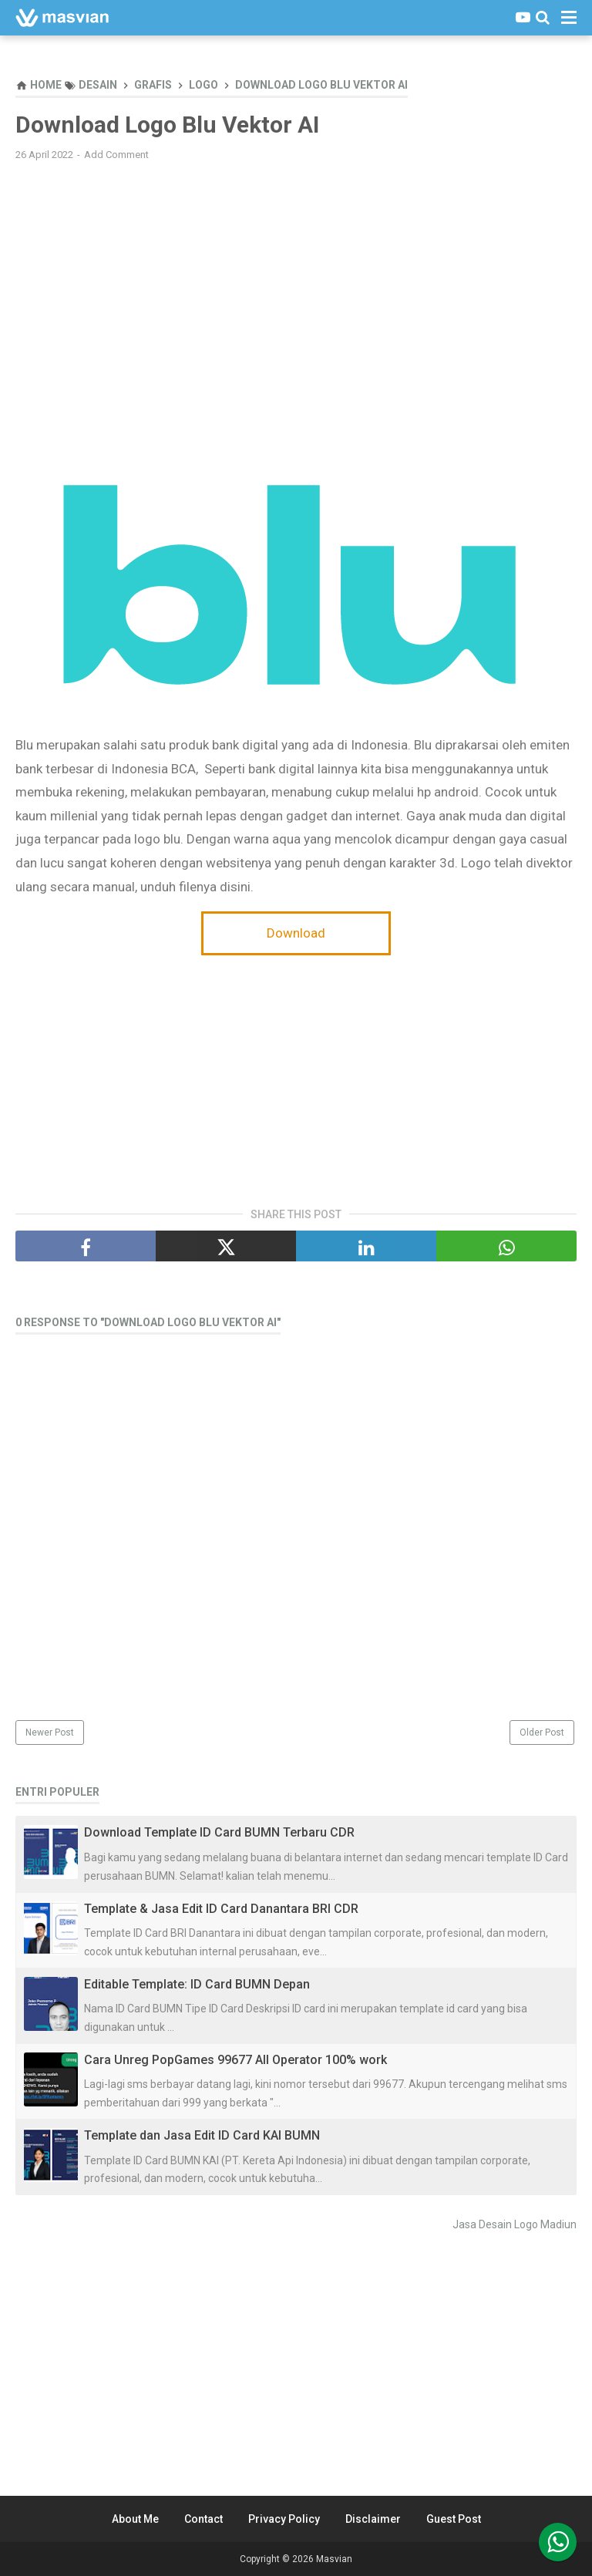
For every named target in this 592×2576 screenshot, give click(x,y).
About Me (135, 2519)
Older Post (542, 1732)
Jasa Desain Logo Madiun (514, 2224)
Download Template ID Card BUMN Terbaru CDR (219, 1832)
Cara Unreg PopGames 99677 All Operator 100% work (235, 2059)
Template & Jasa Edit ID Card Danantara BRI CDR (221, 1908)
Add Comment (116, 154)
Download (296, 933)
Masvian (334, 2559)
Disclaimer (373, 2519)
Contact (203, 2519)
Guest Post (453, 2519)
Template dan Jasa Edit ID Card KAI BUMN (202, 2135)
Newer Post (49, 1732)
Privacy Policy (284, 2519)
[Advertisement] (296, 284)
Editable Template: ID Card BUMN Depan (197, 1984)
